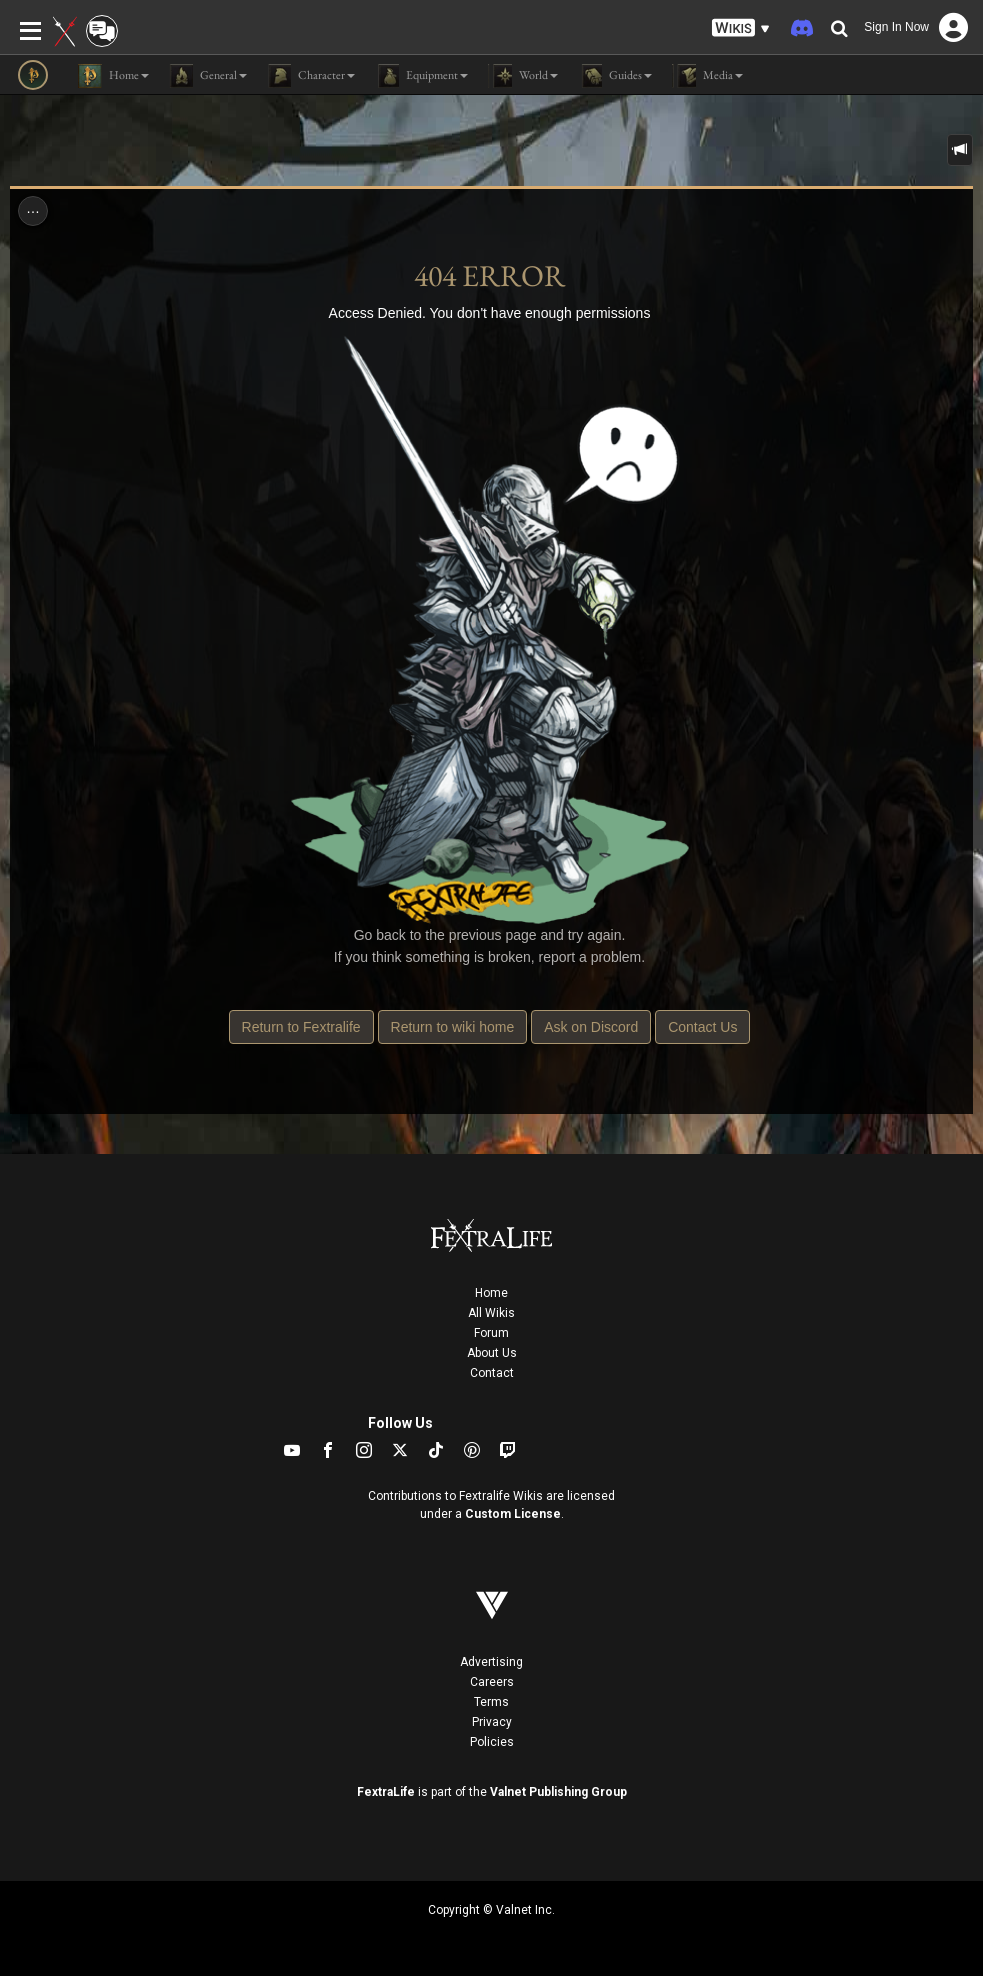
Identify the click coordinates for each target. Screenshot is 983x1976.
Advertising (491, 1662)
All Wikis (491, 1313)
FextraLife (386, 1792)
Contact (492, 1373)
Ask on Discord (591, 1027)
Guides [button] (615, 76)
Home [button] (113, 76)
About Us (492, 1353)
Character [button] (311, 76)
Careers (492, 1682)
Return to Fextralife (301, 1027)
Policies (492, 1742)
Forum (491, 1333)
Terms (491, 1702)
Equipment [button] (421, 76)
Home (491, 1293)
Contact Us (702, 1027)
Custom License (513, 1514)
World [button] (523, 76)
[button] (741, 28)
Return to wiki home (453, 1027)
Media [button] (707, 76)
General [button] (208, 76)
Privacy (492, 1722)
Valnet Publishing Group (558, 1792)
